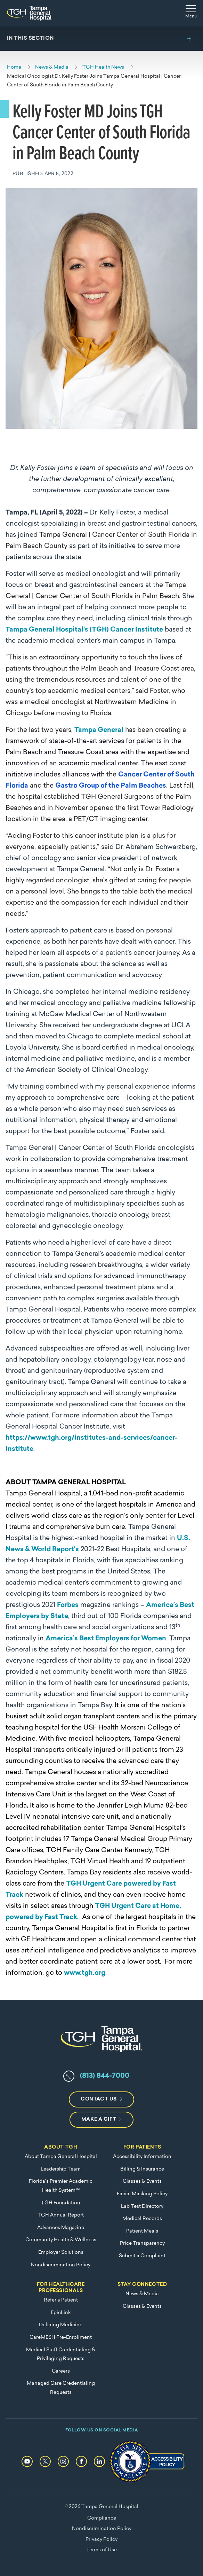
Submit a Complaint (142, 2256)
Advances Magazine (60, 2227)
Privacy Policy (101, 2539)
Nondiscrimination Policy (60, 2265)
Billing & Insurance (142, 2169)
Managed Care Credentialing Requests (61, 2388)
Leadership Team (61, 2169)
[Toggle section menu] (101, 38)
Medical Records (142, 2218)
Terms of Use (101, 2550)
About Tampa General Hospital (61, 2156)
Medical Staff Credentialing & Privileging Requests (60, 2354)
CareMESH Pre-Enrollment (61, 2337)
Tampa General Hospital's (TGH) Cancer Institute (84, 630)
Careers (61, 2371)
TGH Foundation (60, 2203)
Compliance (101, 2518)
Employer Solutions (60, 2252)
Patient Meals (142, 2231)
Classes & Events (142, 2181)
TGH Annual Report (61, 2215)
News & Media (142, 2294)
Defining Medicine (60, 2325)
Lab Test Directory (142, 2206)
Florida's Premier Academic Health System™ (60, 2186)
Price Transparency (142, 2243)
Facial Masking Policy (142, 2194)
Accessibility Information (142, 2156)
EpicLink (61, 2312)
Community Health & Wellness (60, 2240)
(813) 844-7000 (104, 2076)
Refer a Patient (61, 2300)
